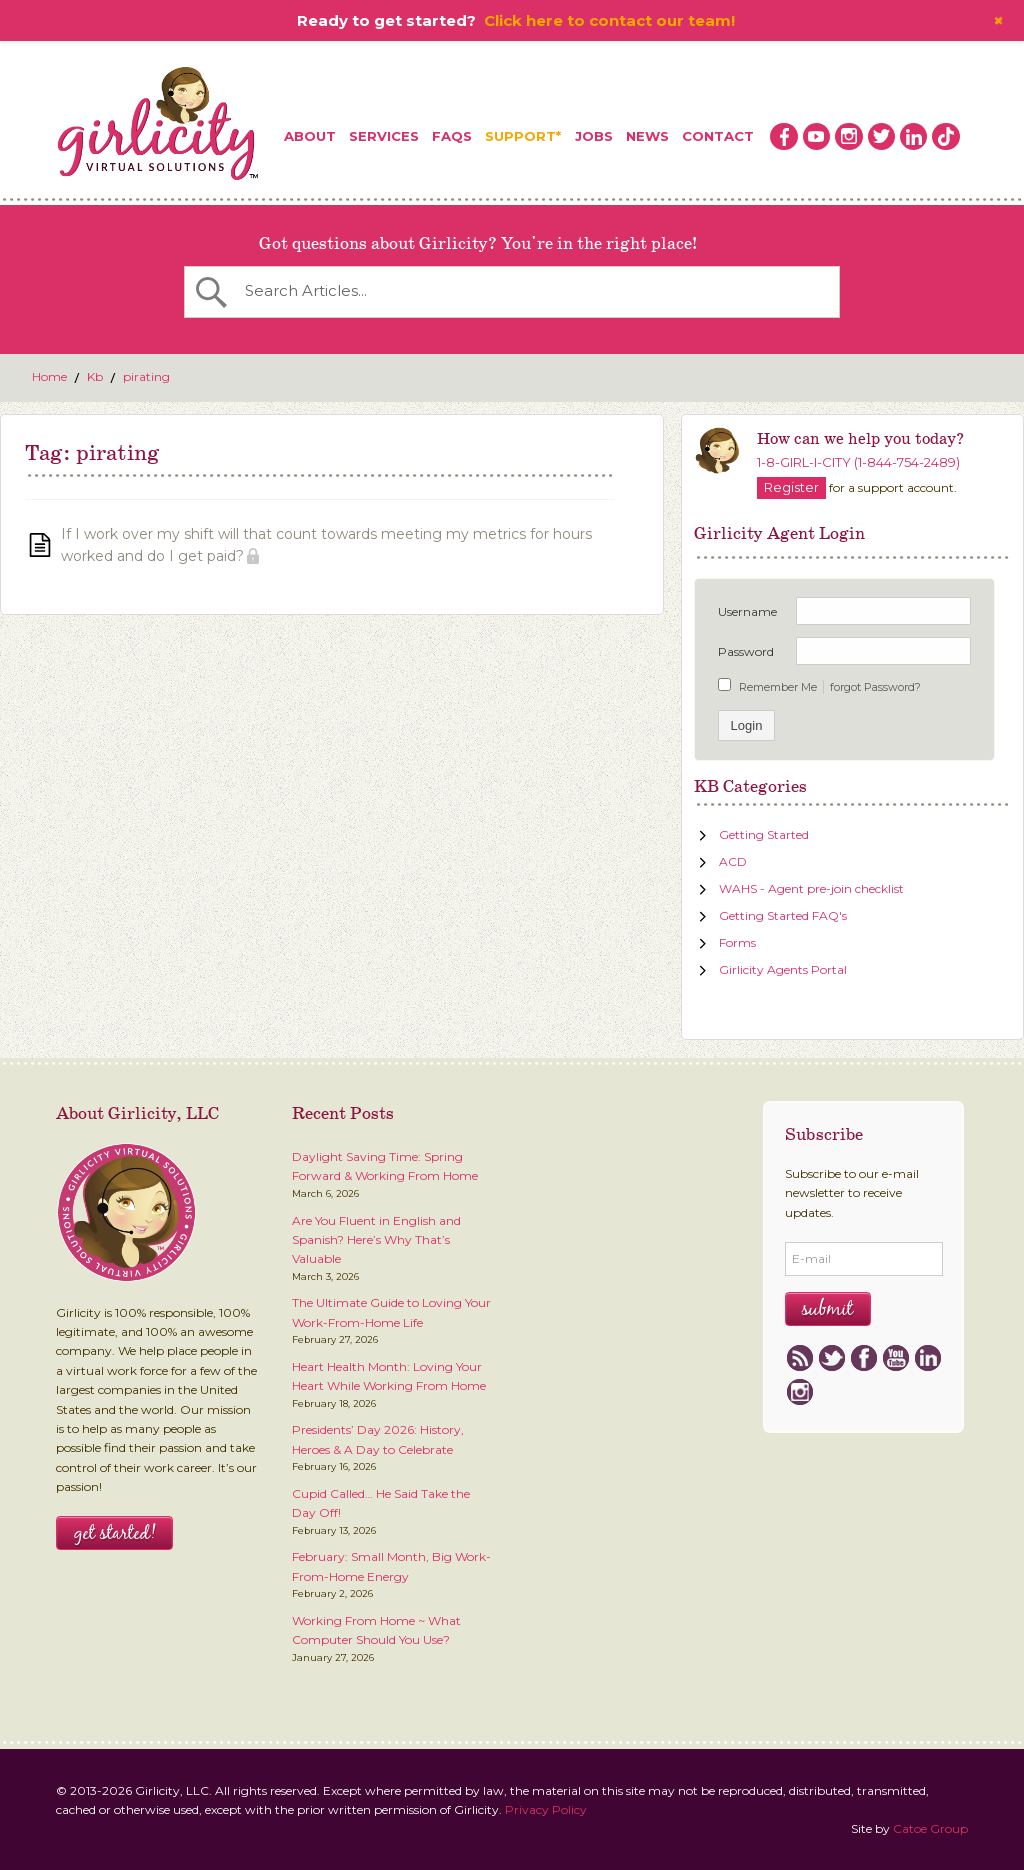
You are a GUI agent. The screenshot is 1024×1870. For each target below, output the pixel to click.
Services (384, 136)
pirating (146, 376)
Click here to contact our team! (609, 20)
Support (520, 136)
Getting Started (764, 834)
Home (49, 376)
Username (747, 611)
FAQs (452, 136)
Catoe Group (930, 1828)
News (647, 136)
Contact (718, 136)
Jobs (594, 136)
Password (746, 651)
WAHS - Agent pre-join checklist (811, 888)
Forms (737, 942)
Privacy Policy (546, 1809)
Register (731, 244)
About (310, 136)
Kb (95, 376)
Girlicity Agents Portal (783, 969)
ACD (733, 861)
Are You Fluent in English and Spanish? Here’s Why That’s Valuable (376, 1240)
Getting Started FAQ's (783, 915)
